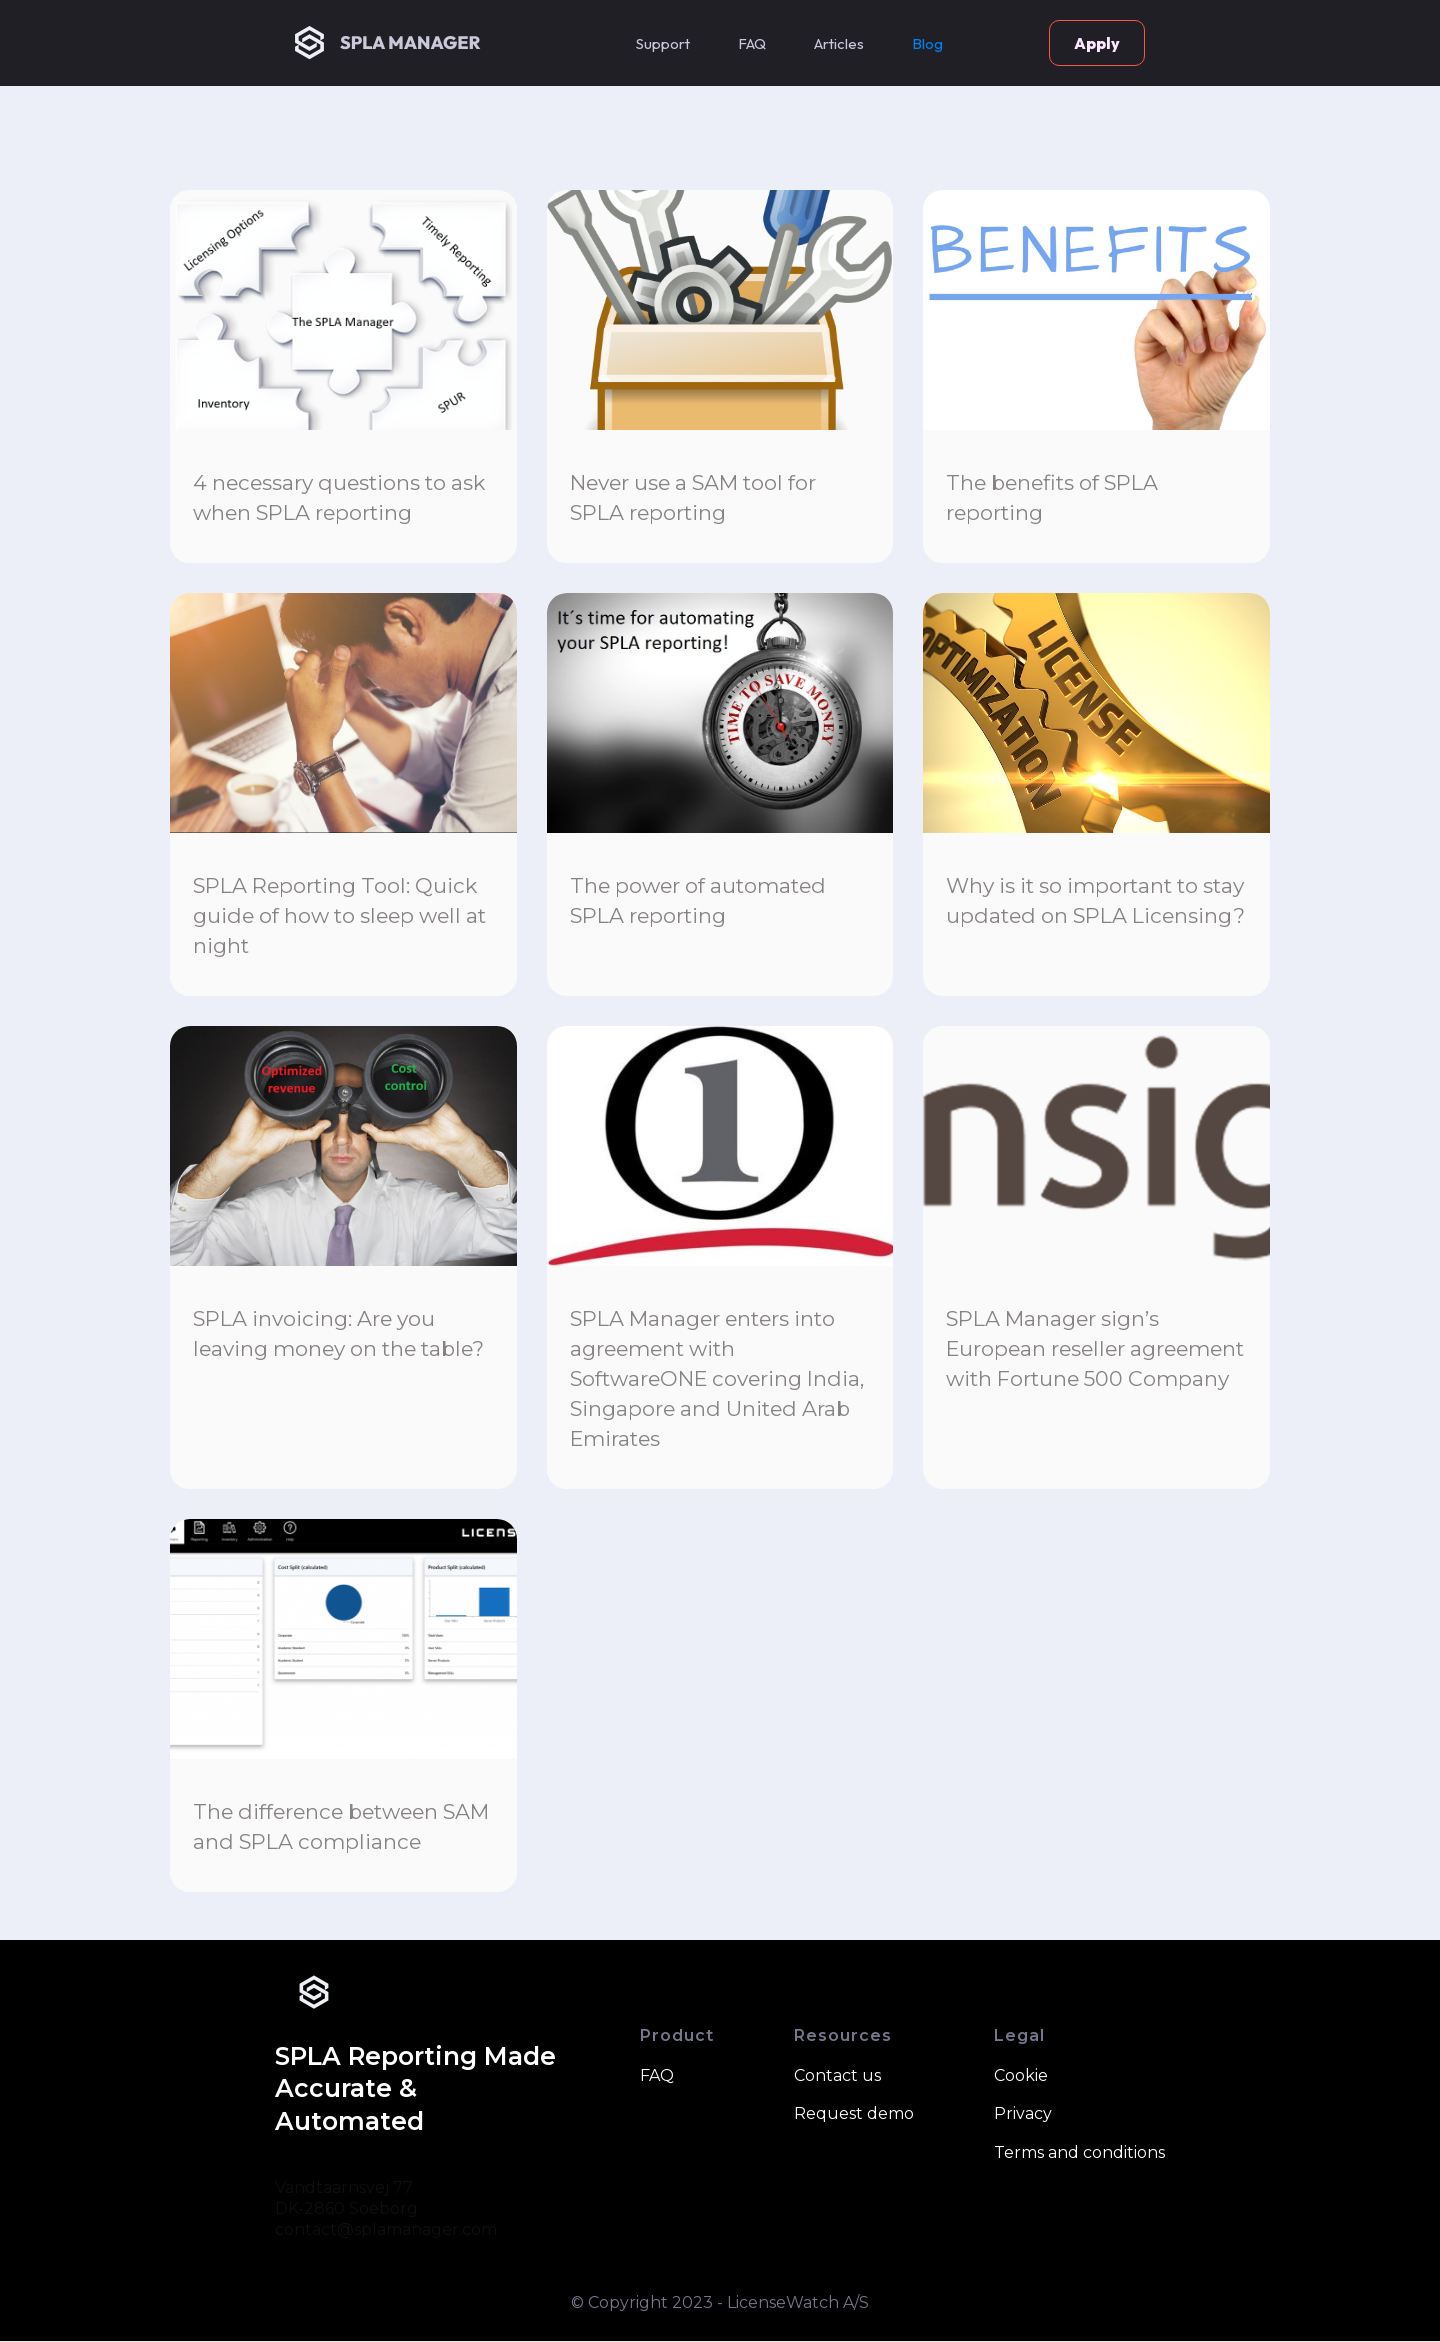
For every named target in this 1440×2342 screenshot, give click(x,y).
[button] (839, 43)
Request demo (854, 2113)
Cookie (1021, 2075)
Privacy (1023, 2113)
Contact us (837, 2075)
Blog (927, 43)
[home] (393, 43)
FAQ (752, 43)
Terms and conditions (1079, 2152)
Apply (1097, 43)
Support (663, 43)
